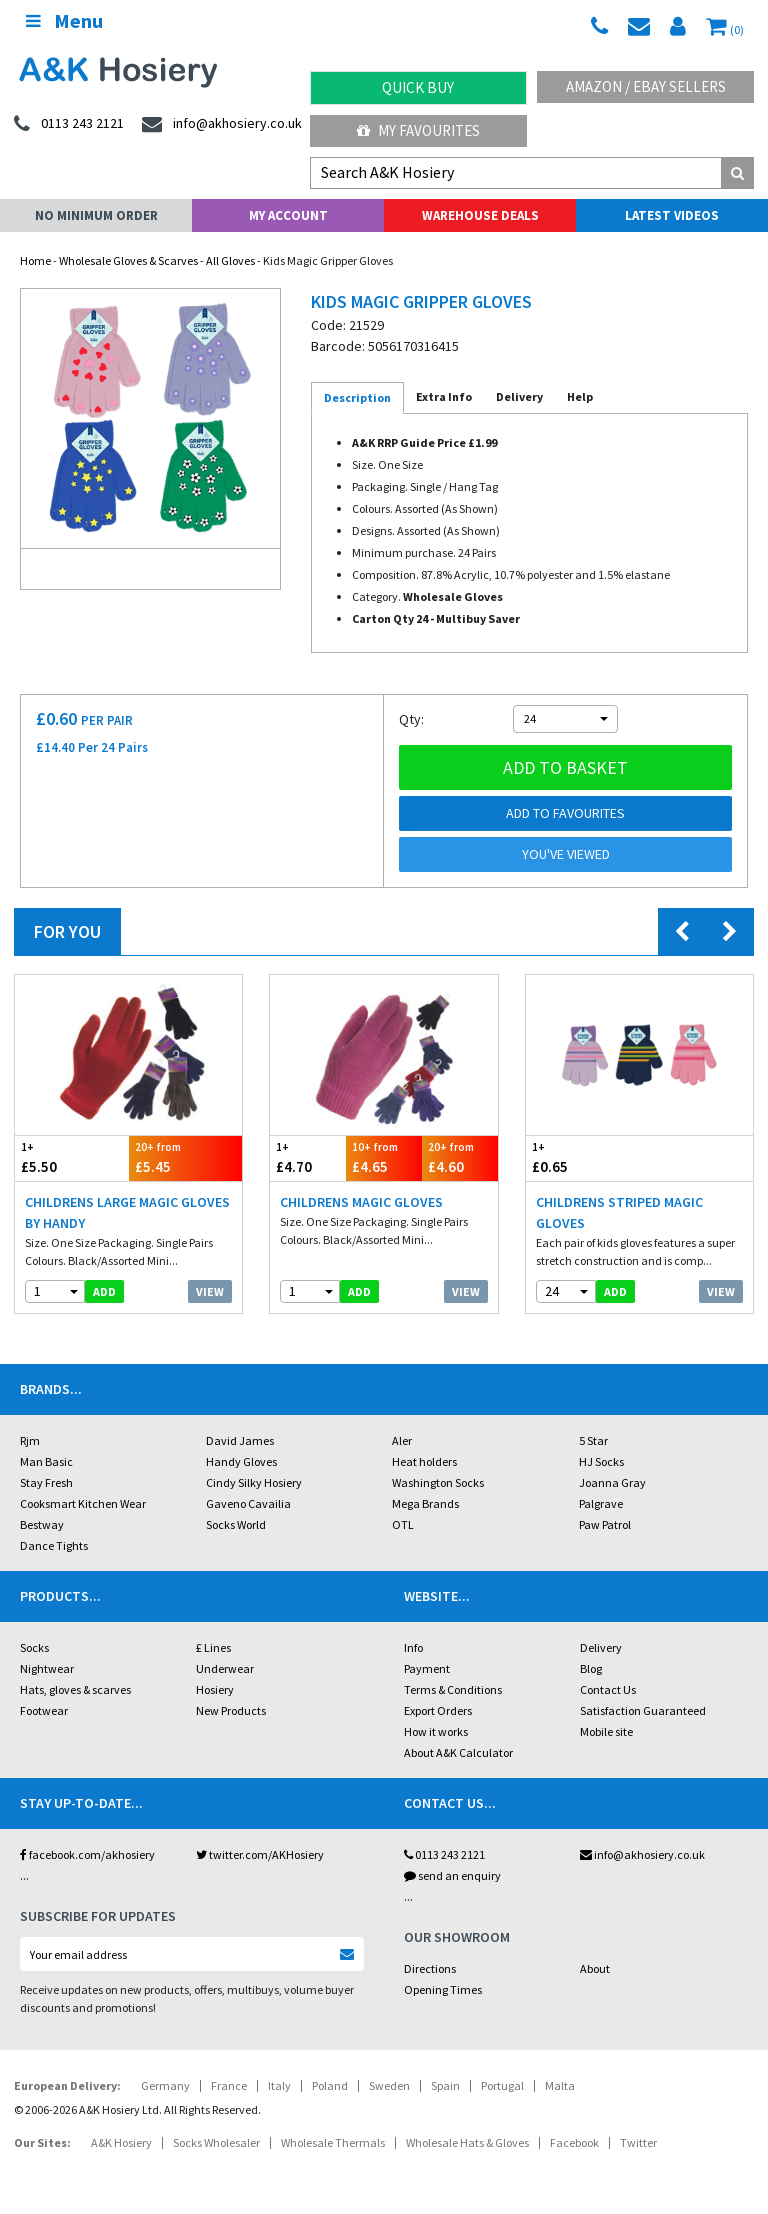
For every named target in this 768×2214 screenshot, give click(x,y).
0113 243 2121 (444, 1854)
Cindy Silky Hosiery (254, 1482)
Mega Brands (425, 1503)
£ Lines (213, 1647)
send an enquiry (452, 1875)
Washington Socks (438, 1482)
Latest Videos (672, 215)
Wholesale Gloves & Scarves (128, 260)
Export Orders (438, 1710)
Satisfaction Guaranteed (643, 1710)
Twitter (638, 2142)
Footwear (44, 1710)
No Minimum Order (96, 215)
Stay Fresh (46, 1482)
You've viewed (566, 854)
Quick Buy (418, 87)
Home (35, 260)
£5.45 (186, 1157)
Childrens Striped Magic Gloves (619, 1212)
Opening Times (443, 1989)
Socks (34, 1647)
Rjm (30, 1440)
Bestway (42, 1524)
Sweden (389, 2085)
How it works (436, 1731)
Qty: (411, 719)
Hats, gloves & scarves (75, 1689)
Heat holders (424, 1461)
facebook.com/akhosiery (87, 1854)
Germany (165, 2085)
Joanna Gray (612, 1482)
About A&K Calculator (458, 1752)
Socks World (236, 1524)
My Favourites (418, 130)
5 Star (593, 1440)
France (229, 2085)
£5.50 (72, 1157)
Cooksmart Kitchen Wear (83, 1503)
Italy (279, 2085)
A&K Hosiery (121, 2142)
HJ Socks (601, 1461)
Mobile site (606, 1731)
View (210, 1291)
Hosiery (215, 1689)
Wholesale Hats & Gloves (467, 2142)
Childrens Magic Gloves (361, 1202)
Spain (445, 2085)
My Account (288, 215)
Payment (427, 1668)
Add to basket (565, 767)
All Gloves (230, 260)
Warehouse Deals (480, 215)
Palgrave (601, 1503)
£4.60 (460, 1157)
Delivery (601, 1647)
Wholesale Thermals (333, 2142)
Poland (330, 2085)
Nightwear (47, 1668)
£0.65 (583, 1157)
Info (413, 1647)
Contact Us (608, 1689)
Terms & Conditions (453, 1689)
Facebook (574, 2142)
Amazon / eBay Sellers (646, 86)
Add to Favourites (565, 813)
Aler (402, 1440)
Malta (560, 2085)
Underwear (225, 1668)
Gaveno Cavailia (248, 1503)
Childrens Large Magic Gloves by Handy (127, 1212)
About (595, 1968)
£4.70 (308, 1157)
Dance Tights (54, 1545)
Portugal (502, 2085)
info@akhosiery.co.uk (642, 1854)
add (104, 1291)
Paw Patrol (605, 1524)
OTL (403, 1524)
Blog (591, 1668)
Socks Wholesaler (216, 2142)
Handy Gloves (241, 1461)
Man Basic (46, 1461)
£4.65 (384, 1157)
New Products (231, 1710)
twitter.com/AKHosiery (260, 1854)
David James (240, 1440)
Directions (430, 1968)
